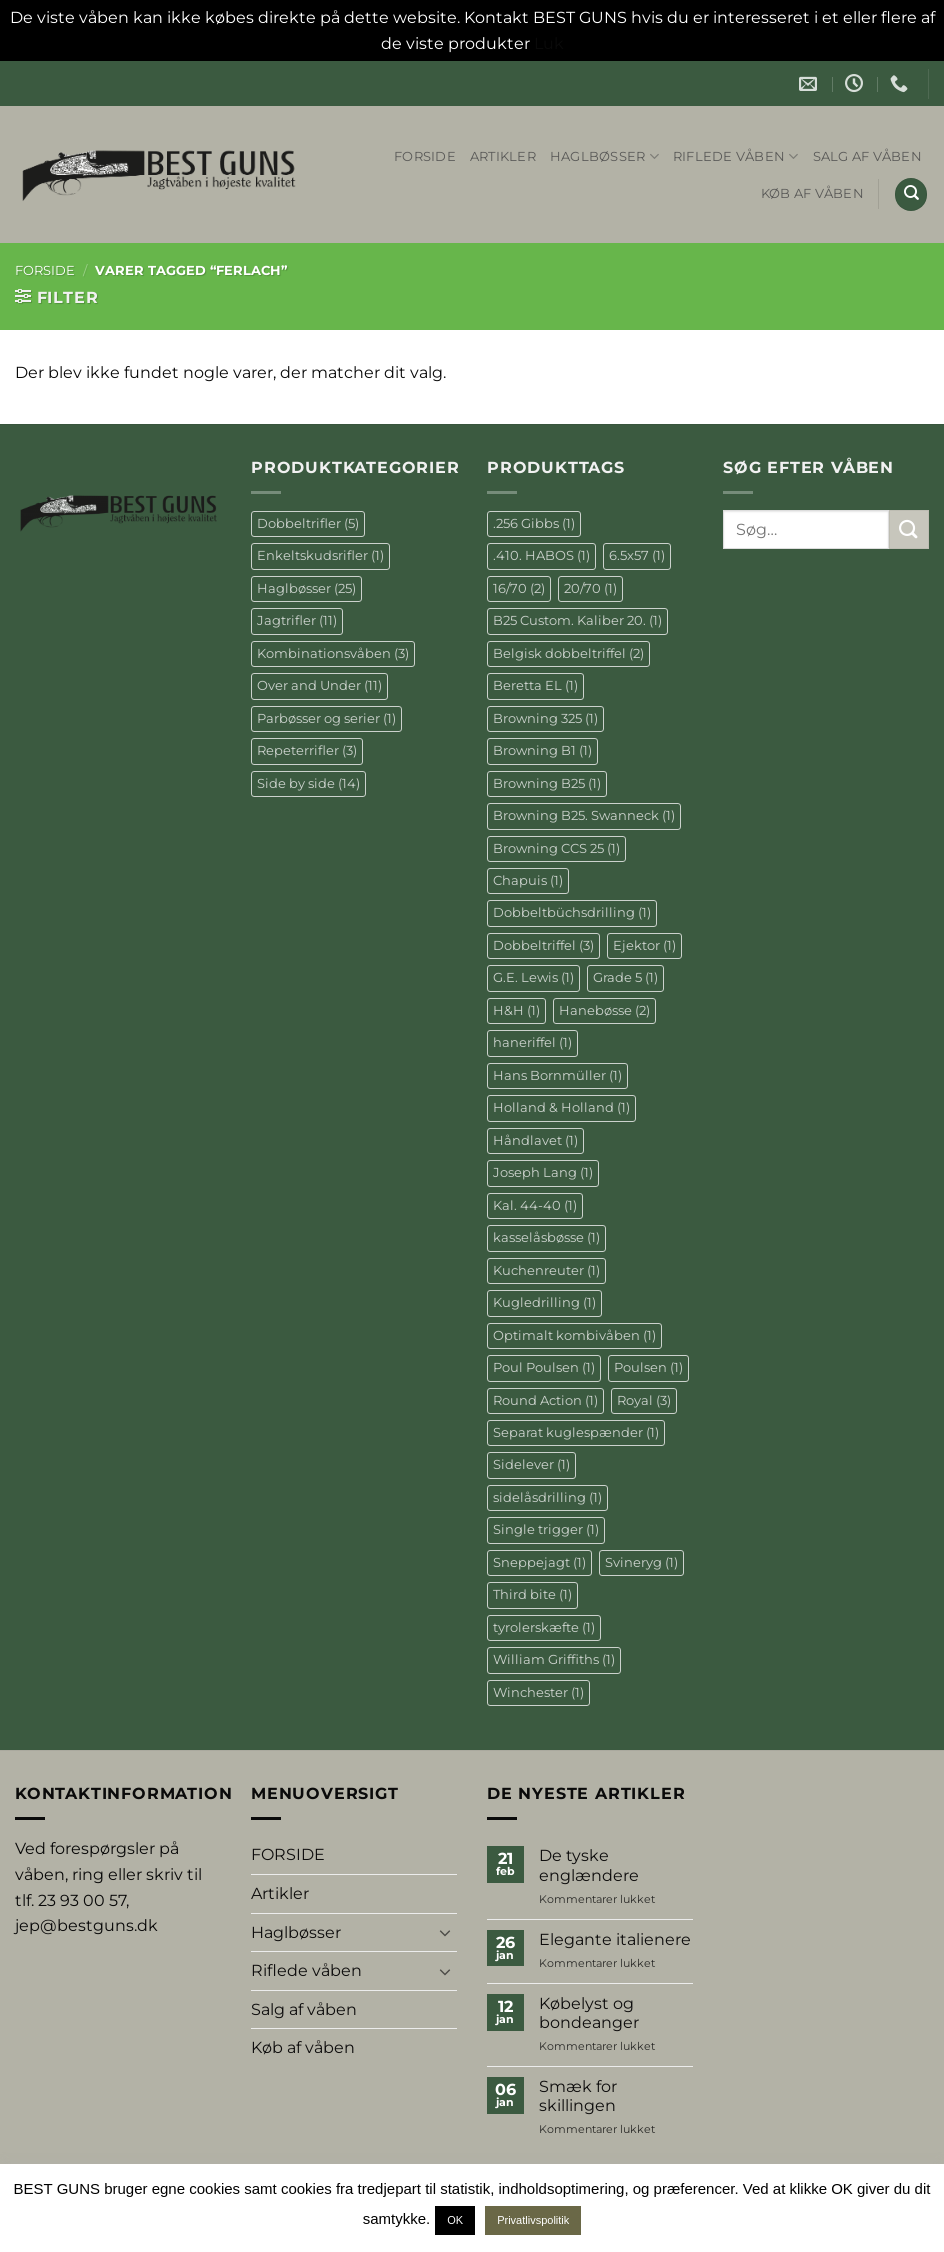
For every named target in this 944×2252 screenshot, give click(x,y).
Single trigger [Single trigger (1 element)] (546, 1529)
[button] (56, 297)
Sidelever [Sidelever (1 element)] (531, 1464)
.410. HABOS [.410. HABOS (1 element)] (541, 555)
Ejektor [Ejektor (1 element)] (644, 945)
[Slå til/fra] (445, 1932)
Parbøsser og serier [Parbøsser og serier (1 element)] (326, 718)
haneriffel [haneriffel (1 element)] (532, 1042)
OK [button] (455, 2220)
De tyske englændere (589, 1865)
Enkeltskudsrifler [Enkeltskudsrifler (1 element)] (320, 555)
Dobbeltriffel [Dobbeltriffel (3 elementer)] (543, 945)
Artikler (503, 156)
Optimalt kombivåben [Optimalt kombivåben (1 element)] (574, 1335)
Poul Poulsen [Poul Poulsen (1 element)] (544, 1367)
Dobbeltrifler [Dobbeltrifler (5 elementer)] (308, 523)
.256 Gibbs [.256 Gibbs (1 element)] (534, 523)
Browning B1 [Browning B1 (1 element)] (542, 750)
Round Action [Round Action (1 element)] (545, 1400)
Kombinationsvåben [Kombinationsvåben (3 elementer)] (333, 653)
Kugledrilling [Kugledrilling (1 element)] (544, 1302)
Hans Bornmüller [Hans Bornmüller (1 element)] (557, 1075)
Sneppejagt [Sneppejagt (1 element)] (539, 1562)
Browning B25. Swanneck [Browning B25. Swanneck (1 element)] (584, 815)
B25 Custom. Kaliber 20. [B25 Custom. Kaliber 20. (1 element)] (577, 620)
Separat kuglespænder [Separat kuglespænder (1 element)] (576, 1432)
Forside (45, 270)
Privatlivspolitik (533, 2220)
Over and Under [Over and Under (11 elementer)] (319, 685)
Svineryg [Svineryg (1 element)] (641, 1562)
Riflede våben (736, 156)
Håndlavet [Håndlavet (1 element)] (535, 1140)
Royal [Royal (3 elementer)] (644, 1400)
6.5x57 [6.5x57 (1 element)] (637, 555)
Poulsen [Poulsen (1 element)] (648, 1367)
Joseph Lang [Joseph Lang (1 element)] (543, 1172)
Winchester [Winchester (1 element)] (538, 1692)
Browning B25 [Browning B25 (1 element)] (547, 783)
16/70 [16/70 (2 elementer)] (519, 588)
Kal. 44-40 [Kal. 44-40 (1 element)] (535, 1205)
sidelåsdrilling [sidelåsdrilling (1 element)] (547, 1497)
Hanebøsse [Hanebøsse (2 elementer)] (604, 1010)
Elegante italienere (615, 1939)
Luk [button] (549, 43)
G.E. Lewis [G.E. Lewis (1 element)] (533, 977)
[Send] (909, 529)
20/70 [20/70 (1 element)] (590, 588)
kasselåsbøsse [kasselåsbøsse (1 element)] (546, 1237)
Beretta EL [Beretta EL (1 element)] (535, 685)
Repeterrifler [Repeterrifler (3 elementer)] (307, 750)
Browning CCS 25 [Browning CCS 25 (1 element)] (556, 848)
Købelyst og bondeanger (589, 2013)
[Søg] (911, 194)
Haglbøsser (604, 156)
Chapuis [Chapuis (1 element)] (528, 880)
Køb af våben (812, 193)
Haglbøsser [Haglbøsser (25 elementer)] (306, 588)
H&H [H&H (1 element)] (516, 1010)
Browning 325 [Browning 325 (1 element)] (545, 718)
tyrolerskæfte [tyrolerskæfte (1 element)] (544, 1627)
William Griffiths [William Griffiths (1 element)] (554, 1659)
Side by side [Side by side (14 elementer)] (308, 783)
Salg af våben (867, 156)
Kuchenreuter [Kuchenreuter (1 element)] (546, 1270)
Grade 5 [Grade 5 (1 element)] (625, 977)
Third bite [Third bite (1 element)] (532, 1594)
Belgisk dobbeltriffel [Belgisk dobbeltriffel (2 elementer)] (568, 653)
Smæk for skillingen (578, 2096)
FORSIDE (425, 156)
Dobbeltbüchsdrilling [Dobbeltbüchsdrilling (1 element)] (572, 912)
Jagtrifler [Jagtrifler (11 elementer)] (297, 620)
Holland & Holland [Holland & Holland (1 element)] (561, 1107)
